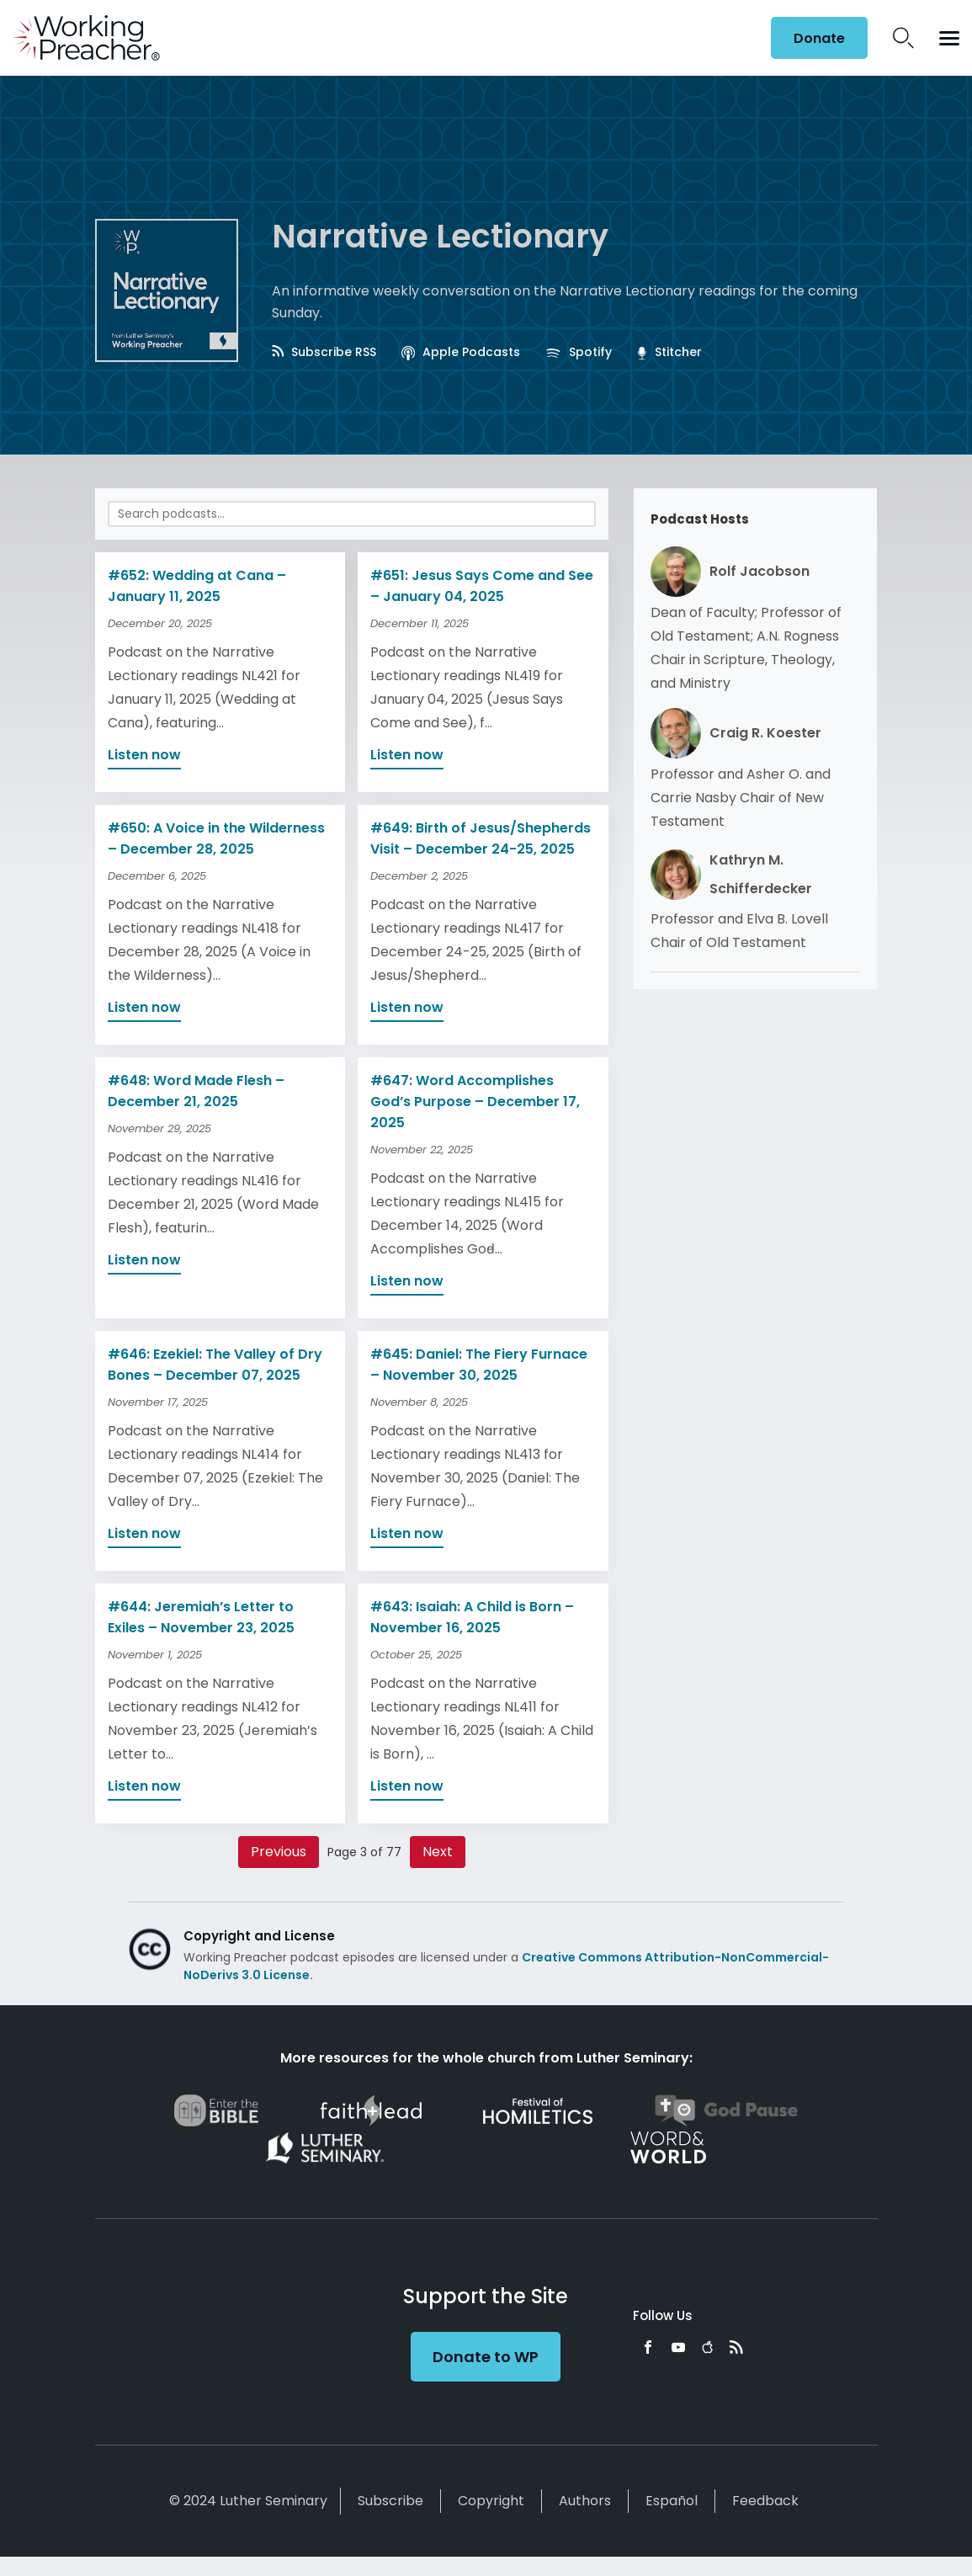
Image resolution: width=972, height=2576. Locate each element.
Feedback (765, 2500)
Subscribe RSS (324, 351)
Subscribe (390, 2500)
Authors (585, 2500)
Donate (819, 38)
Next (437, 1851)
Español (671, 2500)
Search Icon (903, 38)
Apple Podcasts (460, 351)
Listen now (144, 754)
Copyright (491, 2500)
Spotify (579, 351)
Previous (278, 1851)
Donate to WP (486, 2356)
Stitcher (669, 351)
